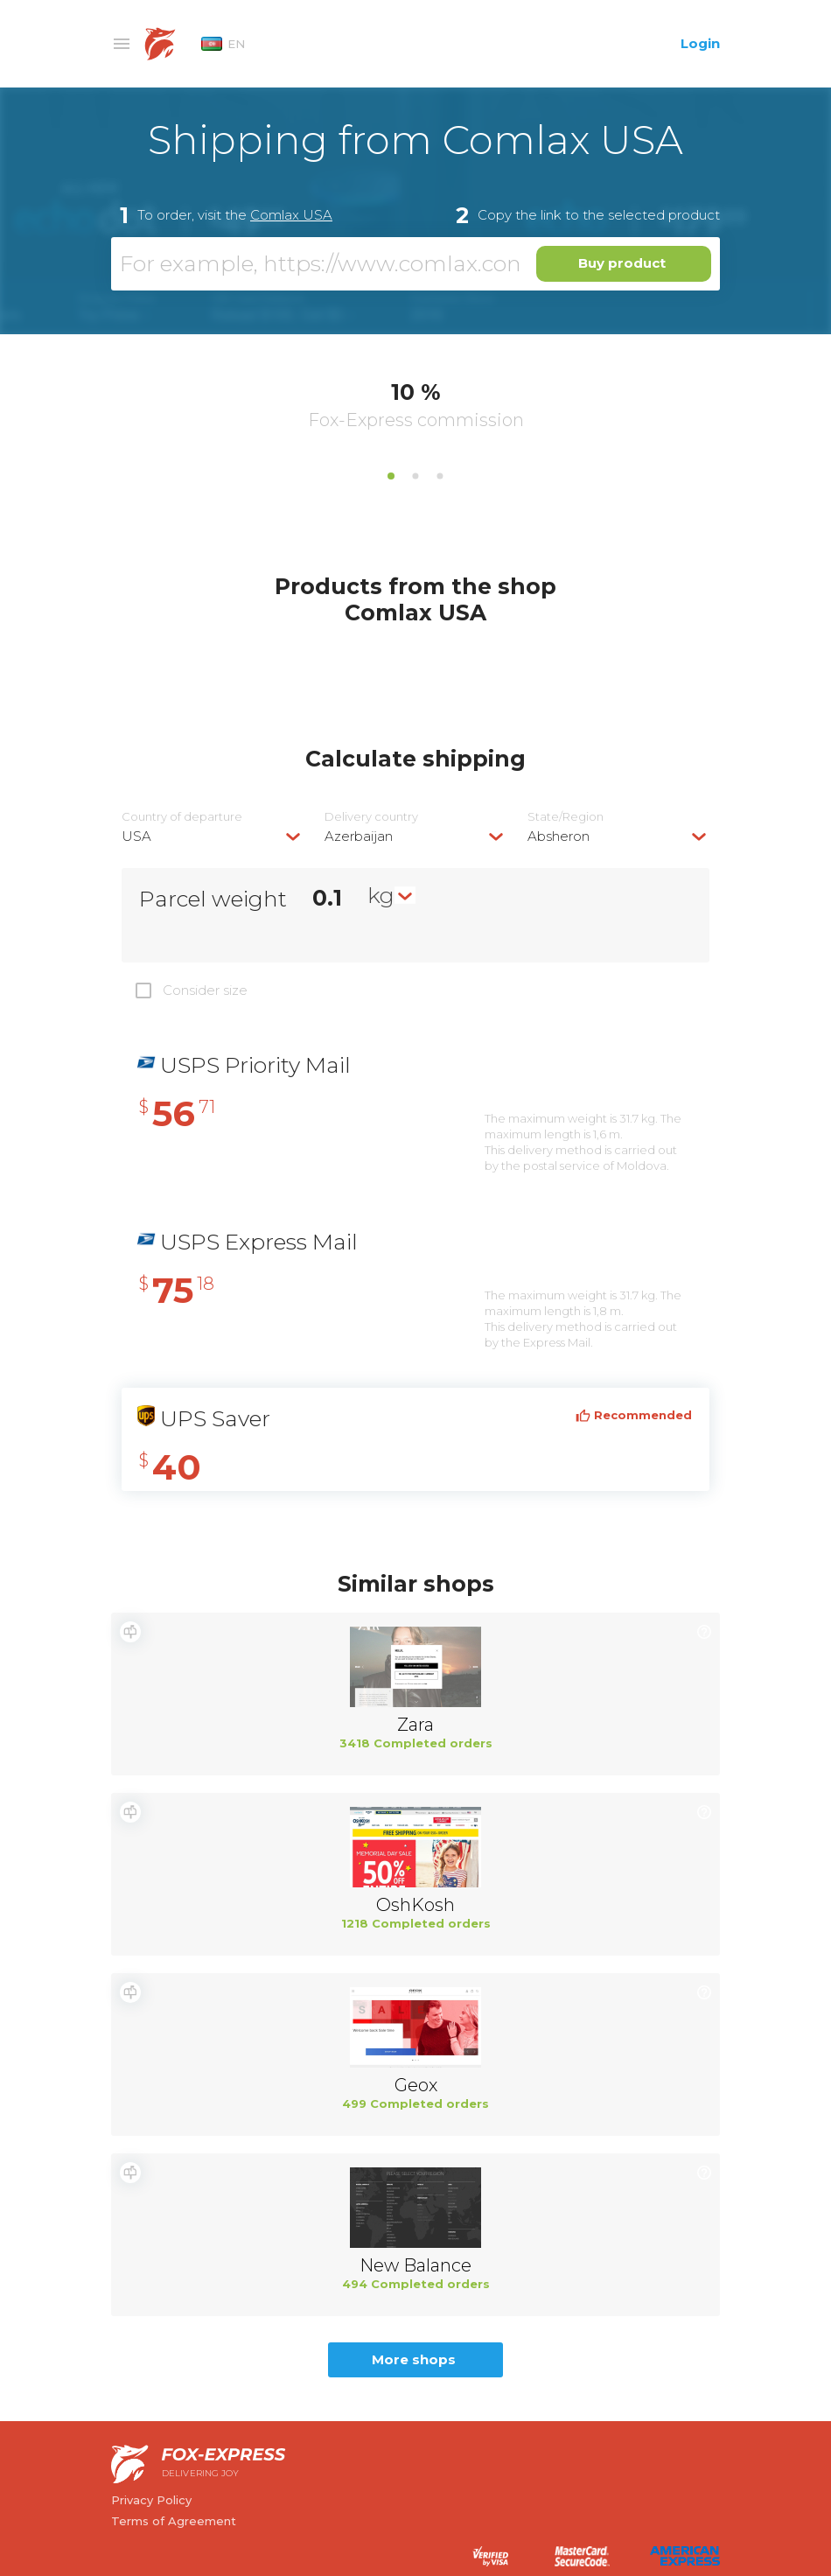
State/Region (565, 816)
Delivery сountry (371, 816)
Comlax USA (291, 214)
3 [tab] (440, 476)
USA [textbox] (136, 836)
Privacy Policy (151, 2500)
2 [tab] (415, 476)
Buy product (622, 263)
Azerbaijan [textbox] (359, 836)
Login (700, 43)
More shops (414, 2359)
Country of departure (182, 816)
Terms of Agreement (173, 2521)
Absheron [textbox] (558, 836)
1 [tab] (391, 476)
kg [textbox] (381, 895)
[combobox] (213, 836)
